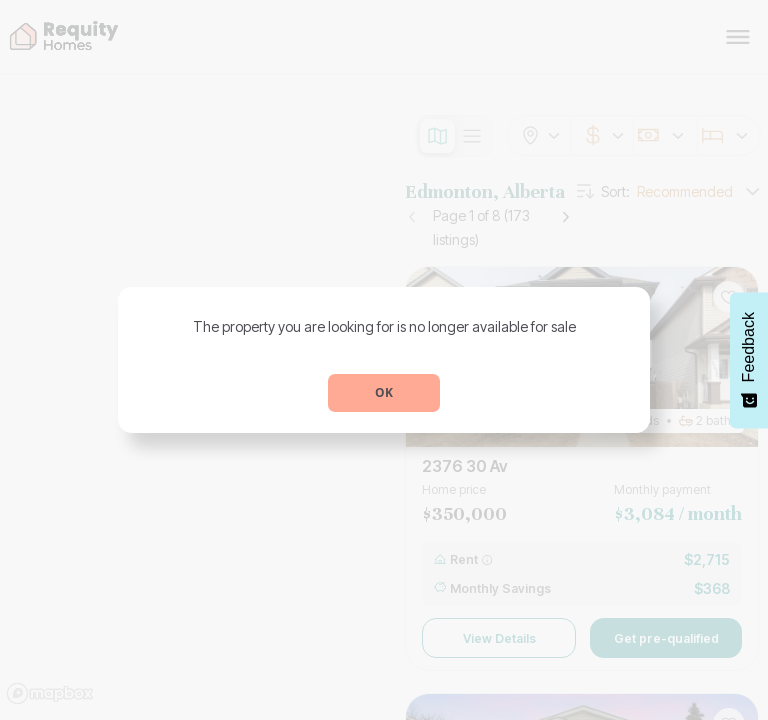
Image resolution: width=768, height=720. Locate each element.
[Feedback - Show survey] (749, 360)
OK (384, 392)
